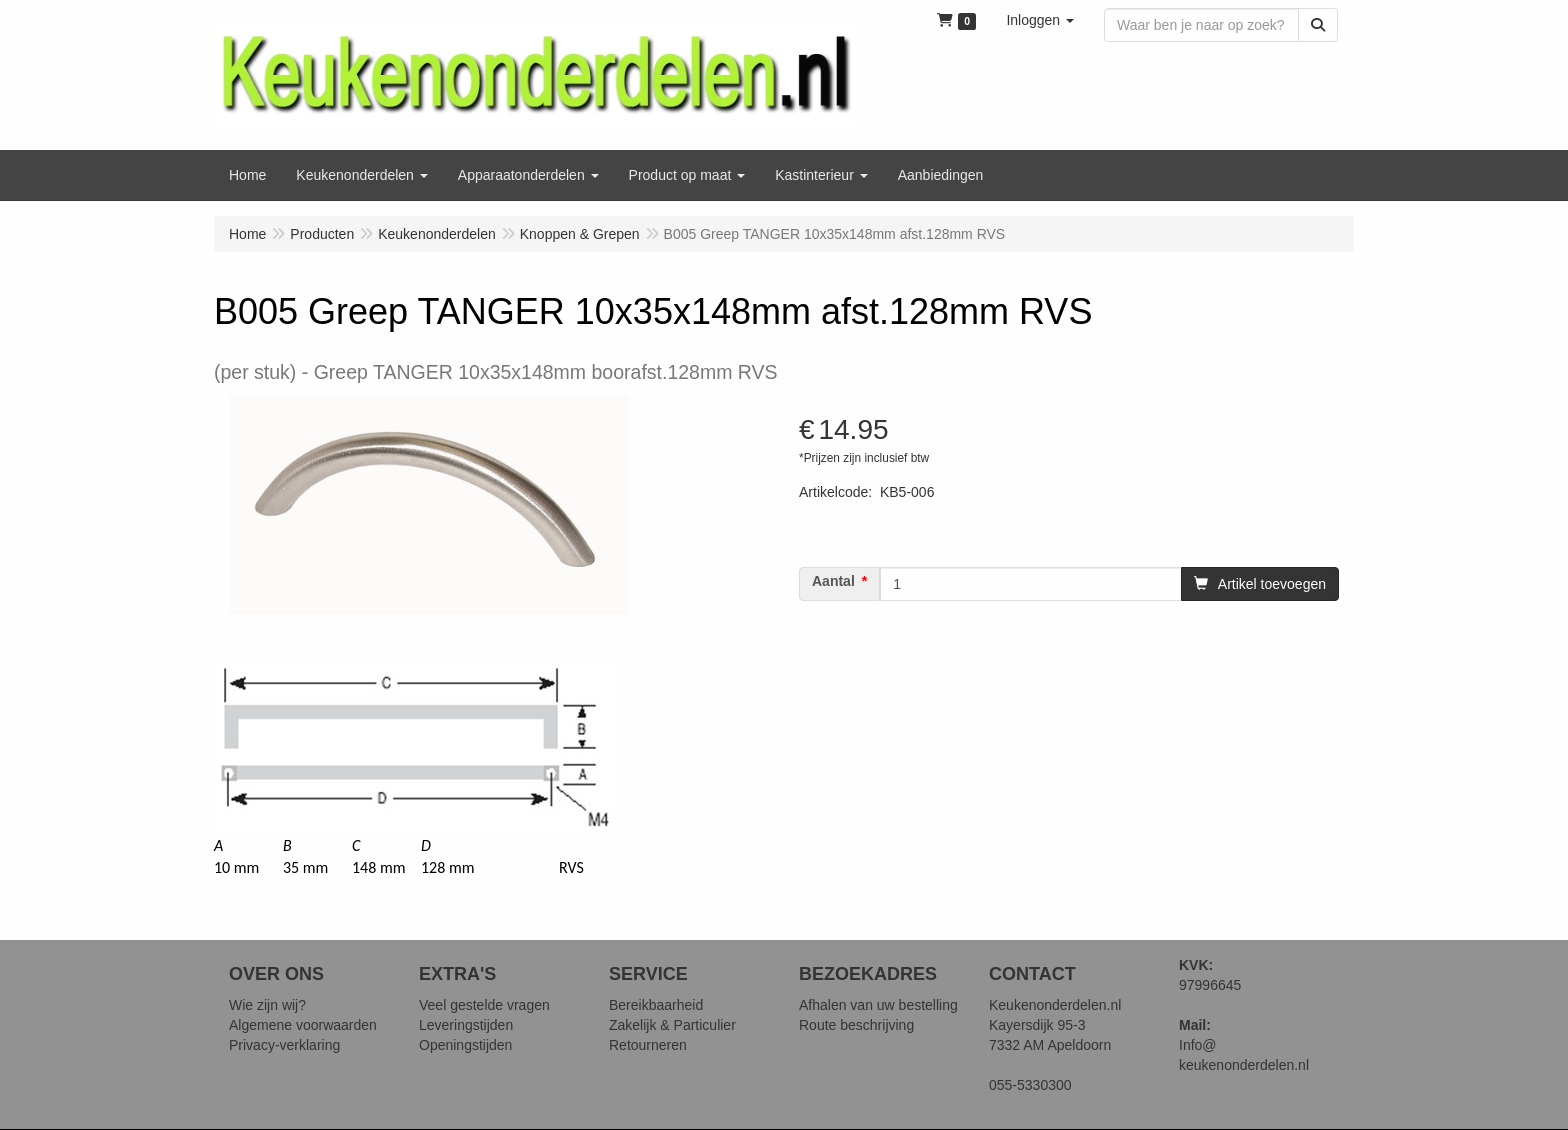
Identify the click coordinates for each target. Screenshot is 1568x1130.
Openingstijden (465, 1045)
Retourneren (648, 1045)
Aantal (833, 581)
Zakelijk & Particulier (672, 1025)
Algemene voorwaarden (303, 1025)
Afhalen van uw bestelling (878, 1005)
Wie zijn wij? (267, 1005)
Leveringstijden (466, 1025)
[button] (1040, 20)
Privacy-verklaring (284, 1045)
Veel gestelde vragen (484, 1005)
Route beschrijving (856, 1025)
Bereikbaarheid (656, 1005)
